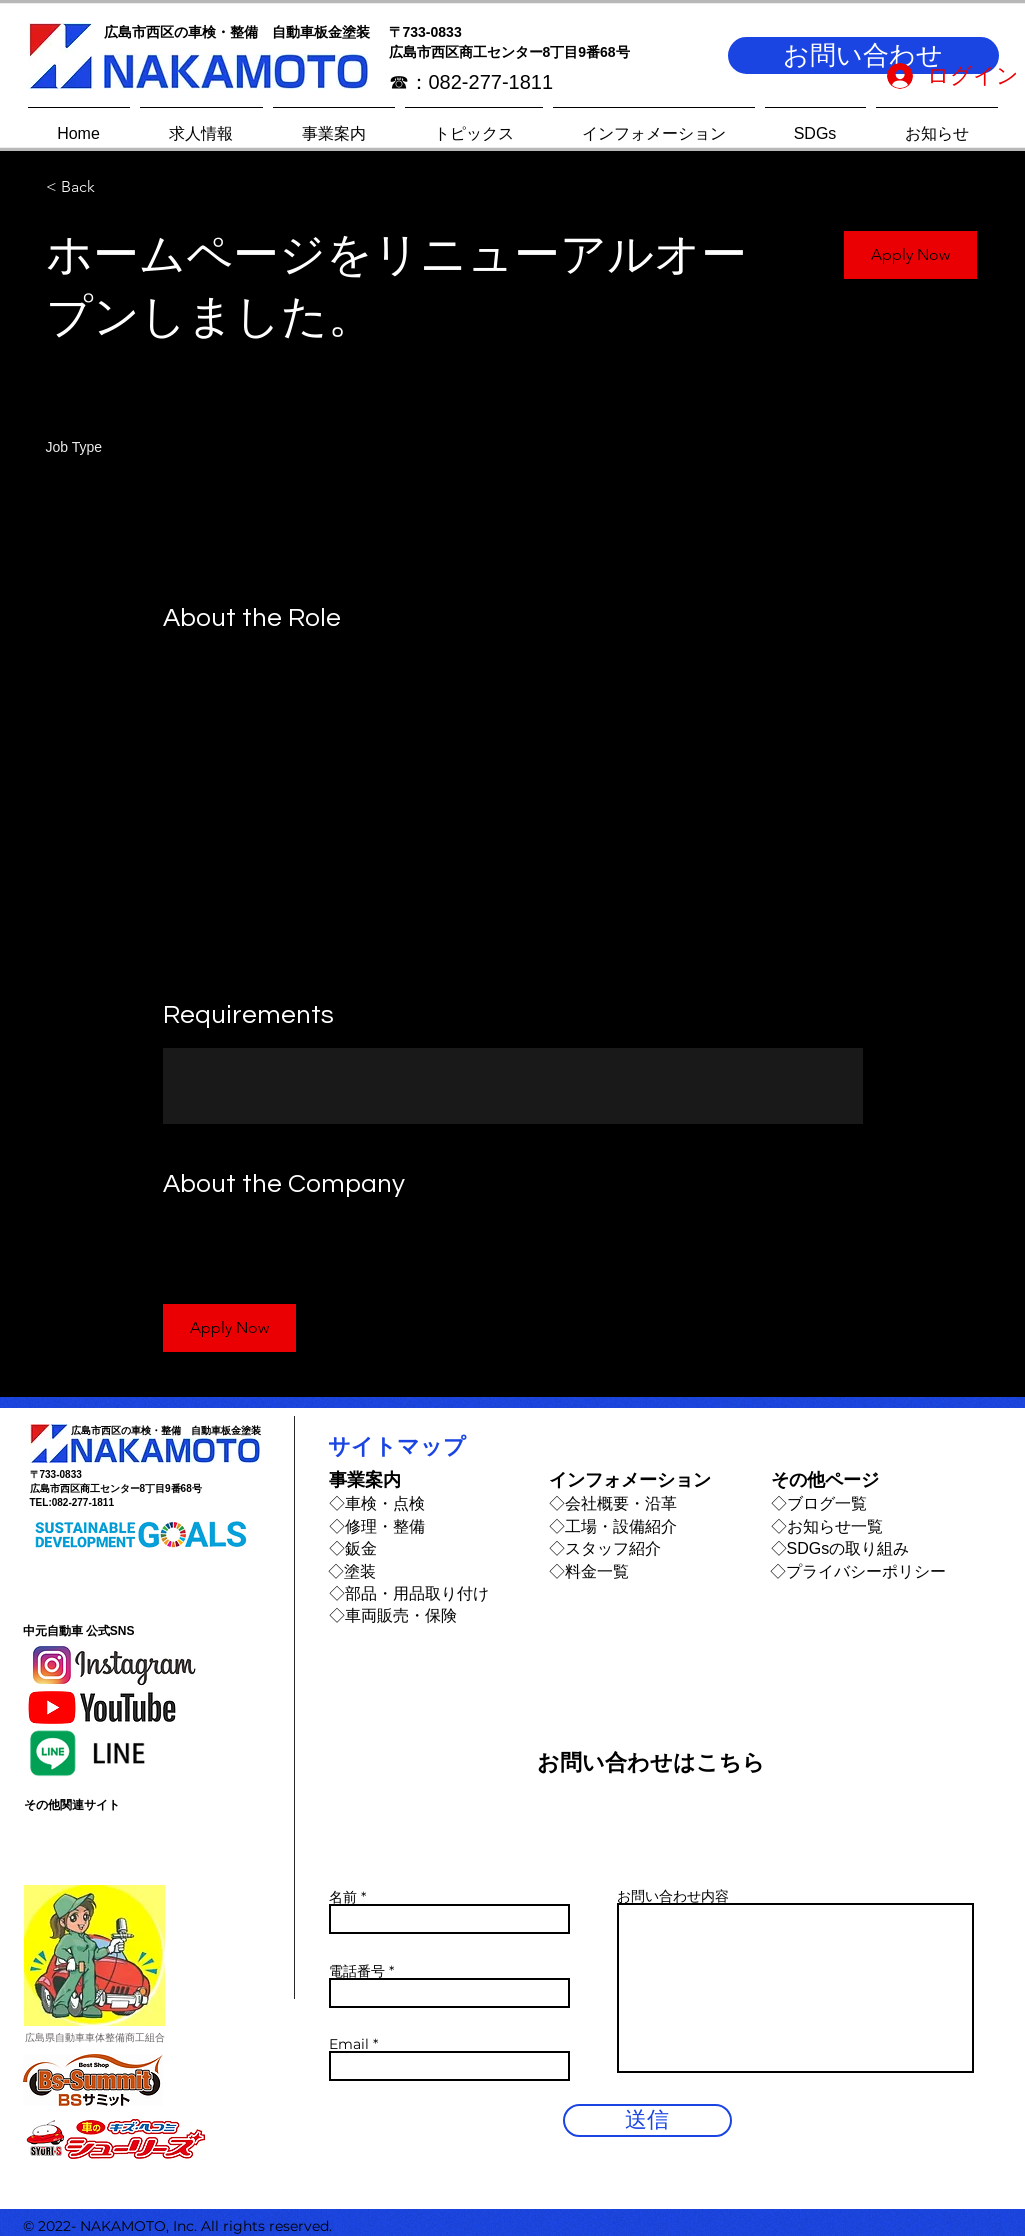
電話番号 (357, 1971)
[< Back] (117, 187)
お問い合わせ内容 (673, 1896)
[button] (863, 55)
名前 (343, 1897)
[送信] (647, 2120)
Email (349, 2044)
